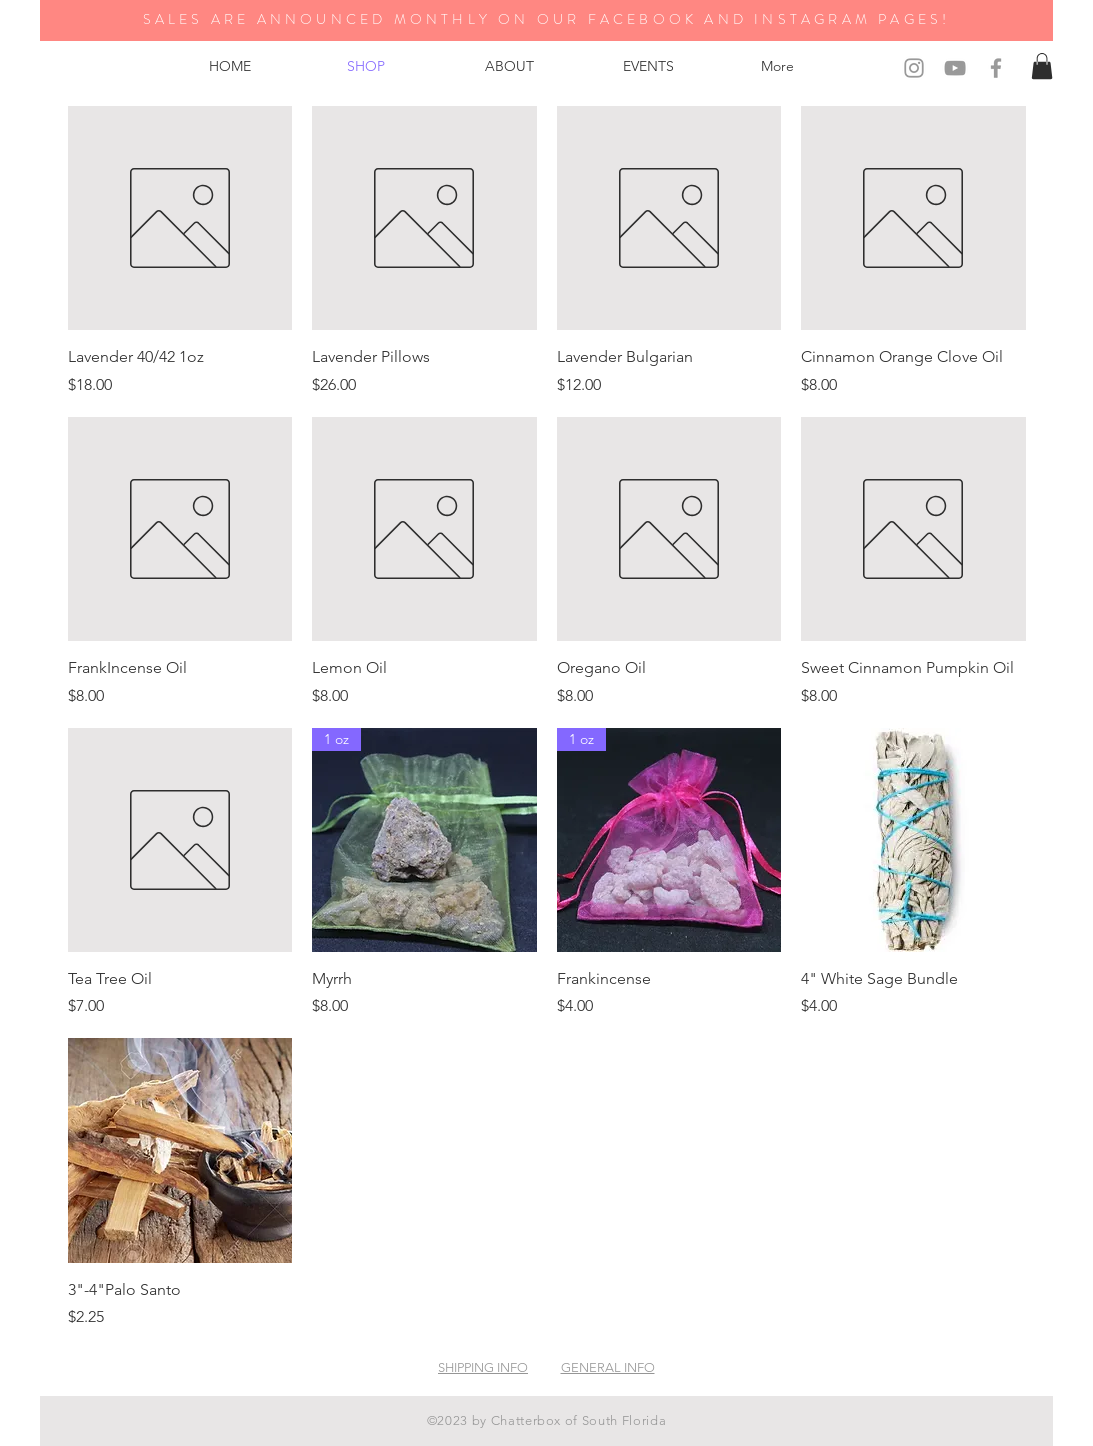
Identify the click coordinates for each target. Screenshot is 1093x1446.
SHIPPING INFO (483, 1367)
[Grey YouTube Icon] (955, 68)
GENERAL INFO (608, 1367)
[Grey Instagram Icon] (914, 68)
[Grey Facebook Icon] (996, 68)
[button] (1042, 66)
